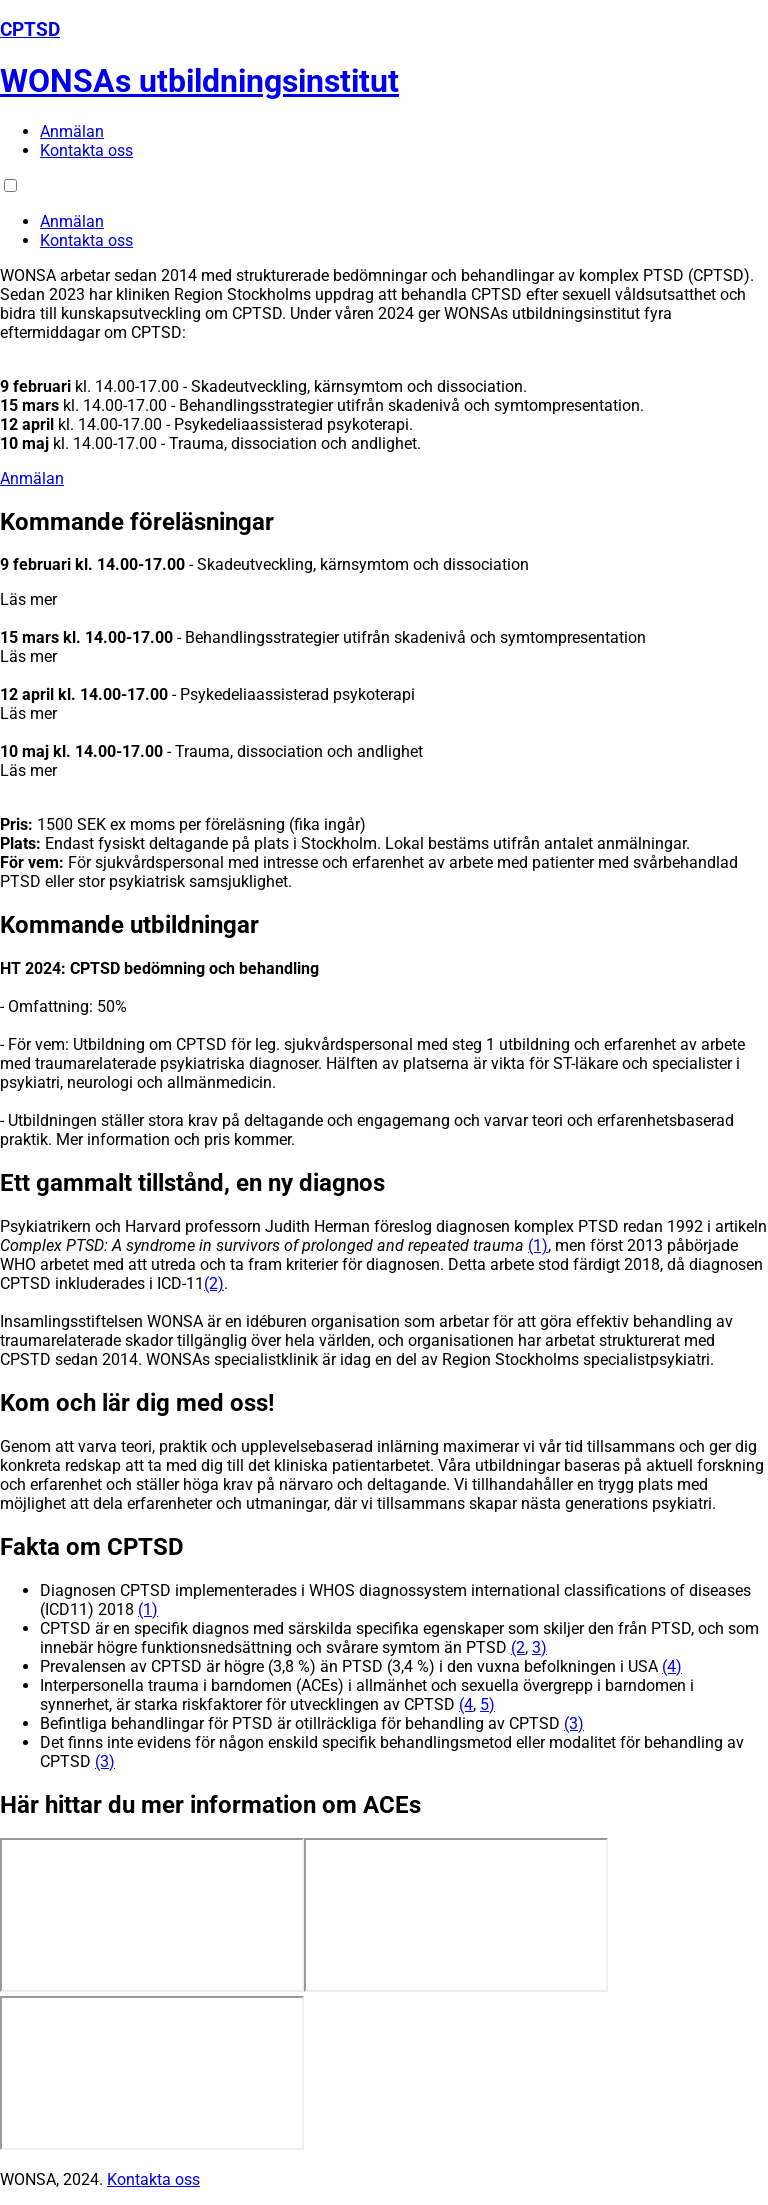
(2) (214, 1283)
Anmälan (72, 131)
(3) (574, 1723)
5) (487, 1704)
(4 (466, 1704)
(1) (538, 1245)
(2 (518, 1647)
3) (539, 1647)
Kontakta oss (86, 150)
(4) (672, 1666)
